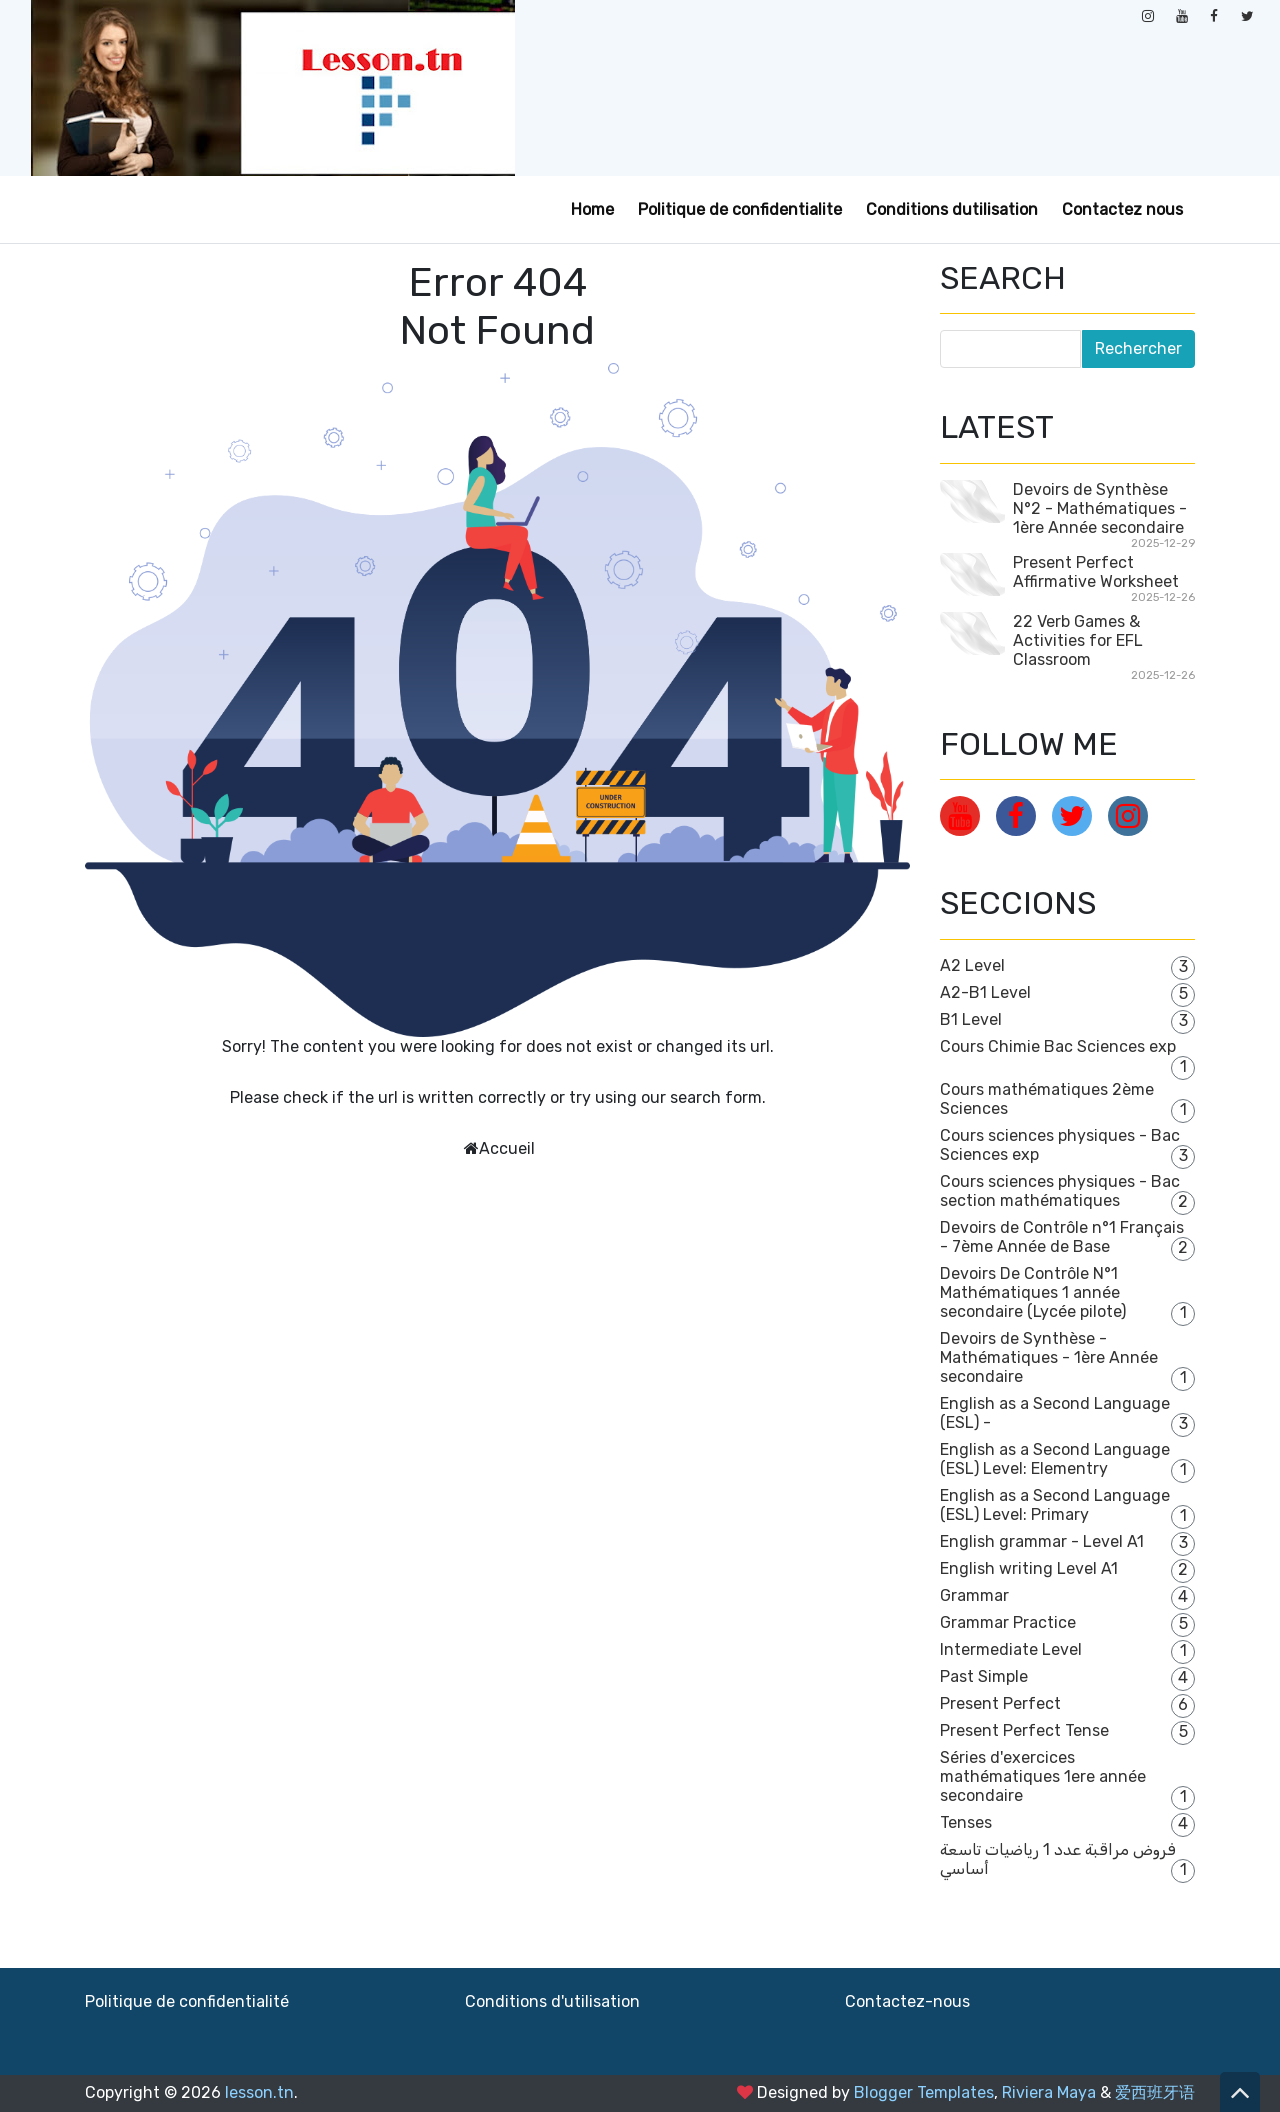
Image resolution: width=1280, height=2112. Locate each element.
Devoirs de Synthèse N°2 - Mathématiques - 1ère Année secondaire (1100, 508)
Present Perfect (1000, 1703)
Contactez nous (1122, 209)
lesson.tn (259, 2092)
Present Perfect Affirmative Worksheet (1096, 572)
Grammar (974, 1595)
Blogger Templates (924, 2092)
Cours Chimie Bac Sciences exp (1058, 1046)
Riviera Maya (1049, 2092)
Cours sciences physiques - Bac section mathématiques (1060, 1191)
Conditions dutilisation (952, 209)
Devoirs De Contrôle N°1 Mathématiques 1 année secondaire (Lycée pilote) (1033, 1292)
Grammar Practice (1008, 1622)
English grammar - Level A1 (1042, 1541)
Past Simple (984, 1676)
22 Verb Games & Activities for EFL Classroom (1078, 640)
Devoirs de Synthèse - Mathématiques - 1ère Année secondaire (1049, 1357)
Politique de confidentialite (740, 209)
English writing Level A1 (1029, 1568)
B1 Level (971, 1019)
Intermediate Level (1011, 1649)
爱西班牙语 (1155, 2092)
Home (592, 209)
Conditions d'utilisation (552, 2001)
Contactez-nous (907, 2001)
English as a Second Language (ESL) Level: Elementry (1055, 1459)
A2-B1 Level (985, 992)
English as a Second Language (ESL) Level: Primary (1055, 1505)
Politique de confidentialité (187, 2001)
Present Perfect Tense (1024, 1730)
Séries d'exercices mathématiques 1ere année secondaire (1043, 1776)
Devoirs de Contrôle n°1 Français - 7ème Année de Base (1062, 1237)
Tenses (966, 1822)
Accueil (507, 1148)
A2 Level (972, 965)
